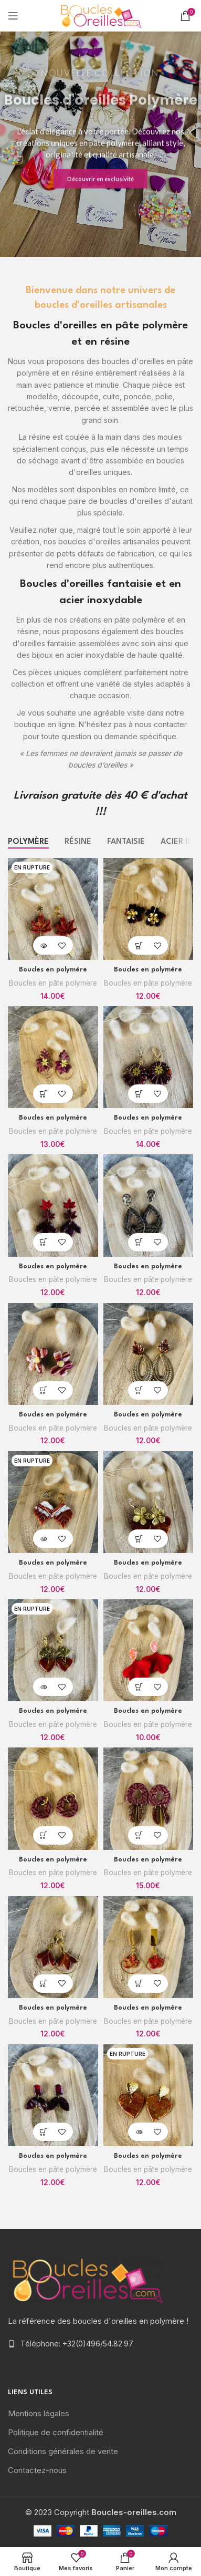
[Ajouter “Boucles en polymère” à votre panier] (139, 945)
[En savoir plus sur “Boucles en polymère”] (44, 945)
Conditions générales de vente (63, 2451)
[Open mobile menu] (13, 15)
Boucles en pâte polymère (53, 983)
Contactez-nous (37, 2470)
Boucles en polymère (53, 970)
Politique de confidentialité (55, 2432)
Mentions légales (38, 2413)
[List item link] (100, 2344)
